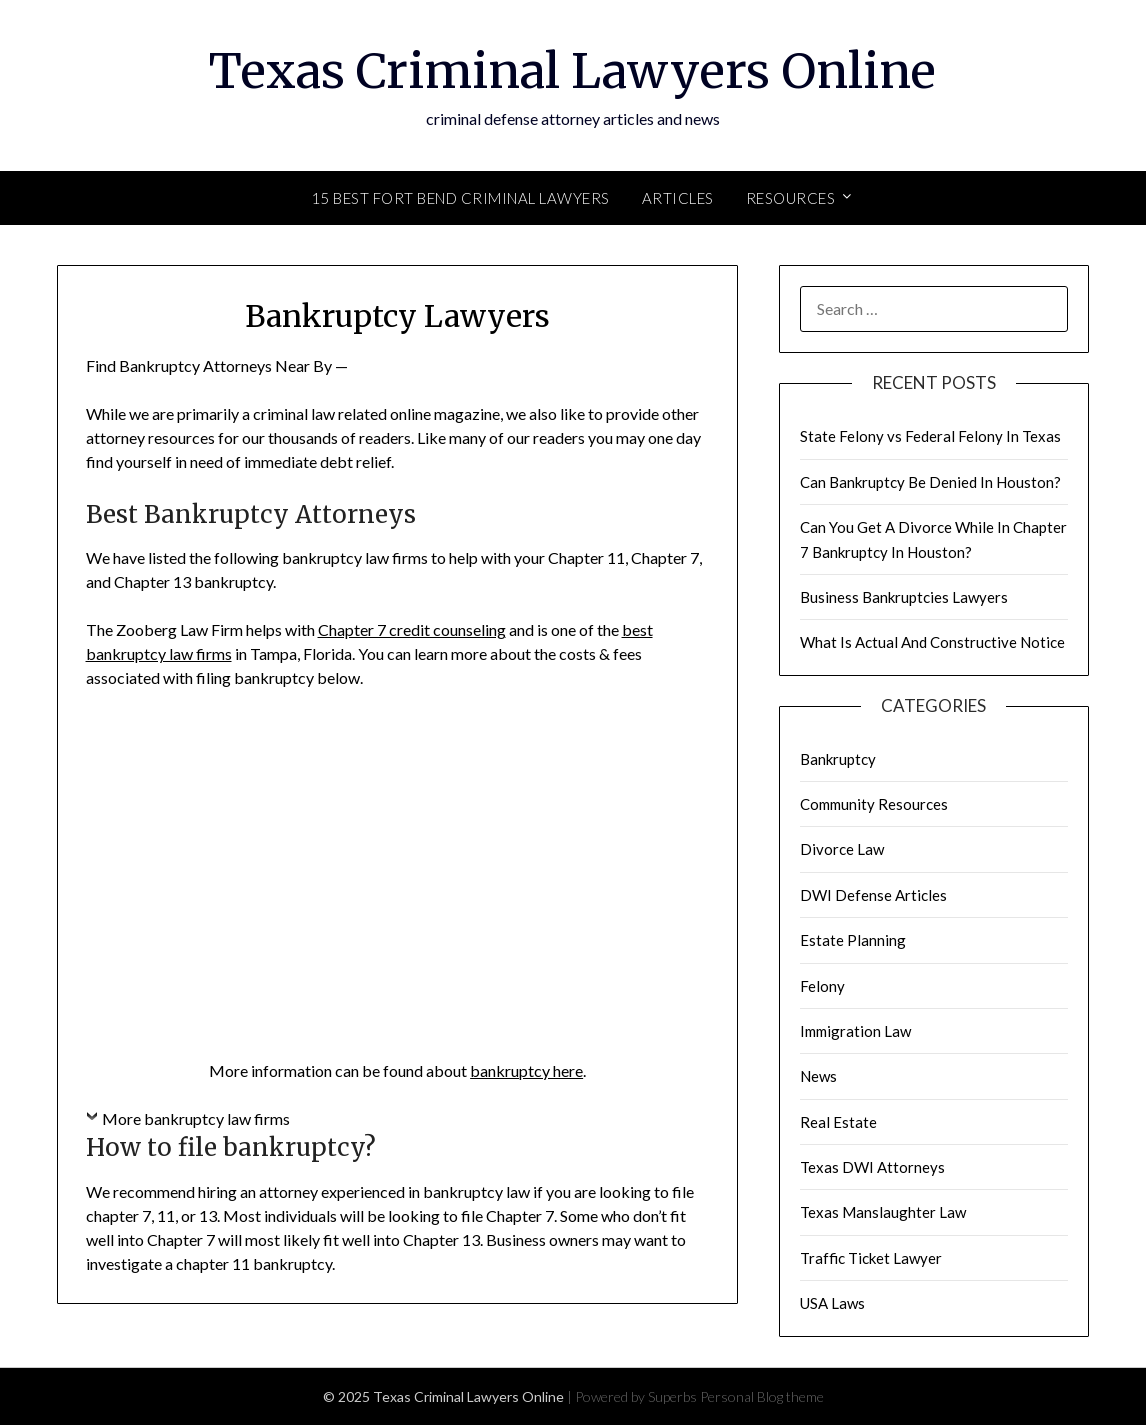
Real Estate (838, 1122)
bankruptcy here (526, 1070)
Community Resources (874, 804)
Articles (678, 198)
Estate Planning (853, 940)
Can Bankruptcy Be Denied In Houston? (930, 482)
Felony (822, 986)
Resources (791, 198)
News (818, 1076)
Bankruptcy (838, 759)
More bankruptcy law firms (196, 1118)
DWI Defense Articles (873, 895)
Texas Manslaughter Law (883, 1212)
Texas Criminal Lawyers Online (572, 71)
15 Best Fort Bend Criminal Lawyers (460, 198)
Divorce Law (842, 849)
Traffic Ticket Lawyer (871, 1258)
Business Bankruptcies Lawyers (904, 597)
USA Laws (832, 1303)
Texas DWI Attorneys (872, 1167)
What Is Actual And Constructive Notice (932, 642)
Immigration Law (855, 1031)
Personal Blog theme (762, 1396)
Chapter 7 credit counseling (412, 629)
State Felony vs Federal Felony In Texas (930, 436)
